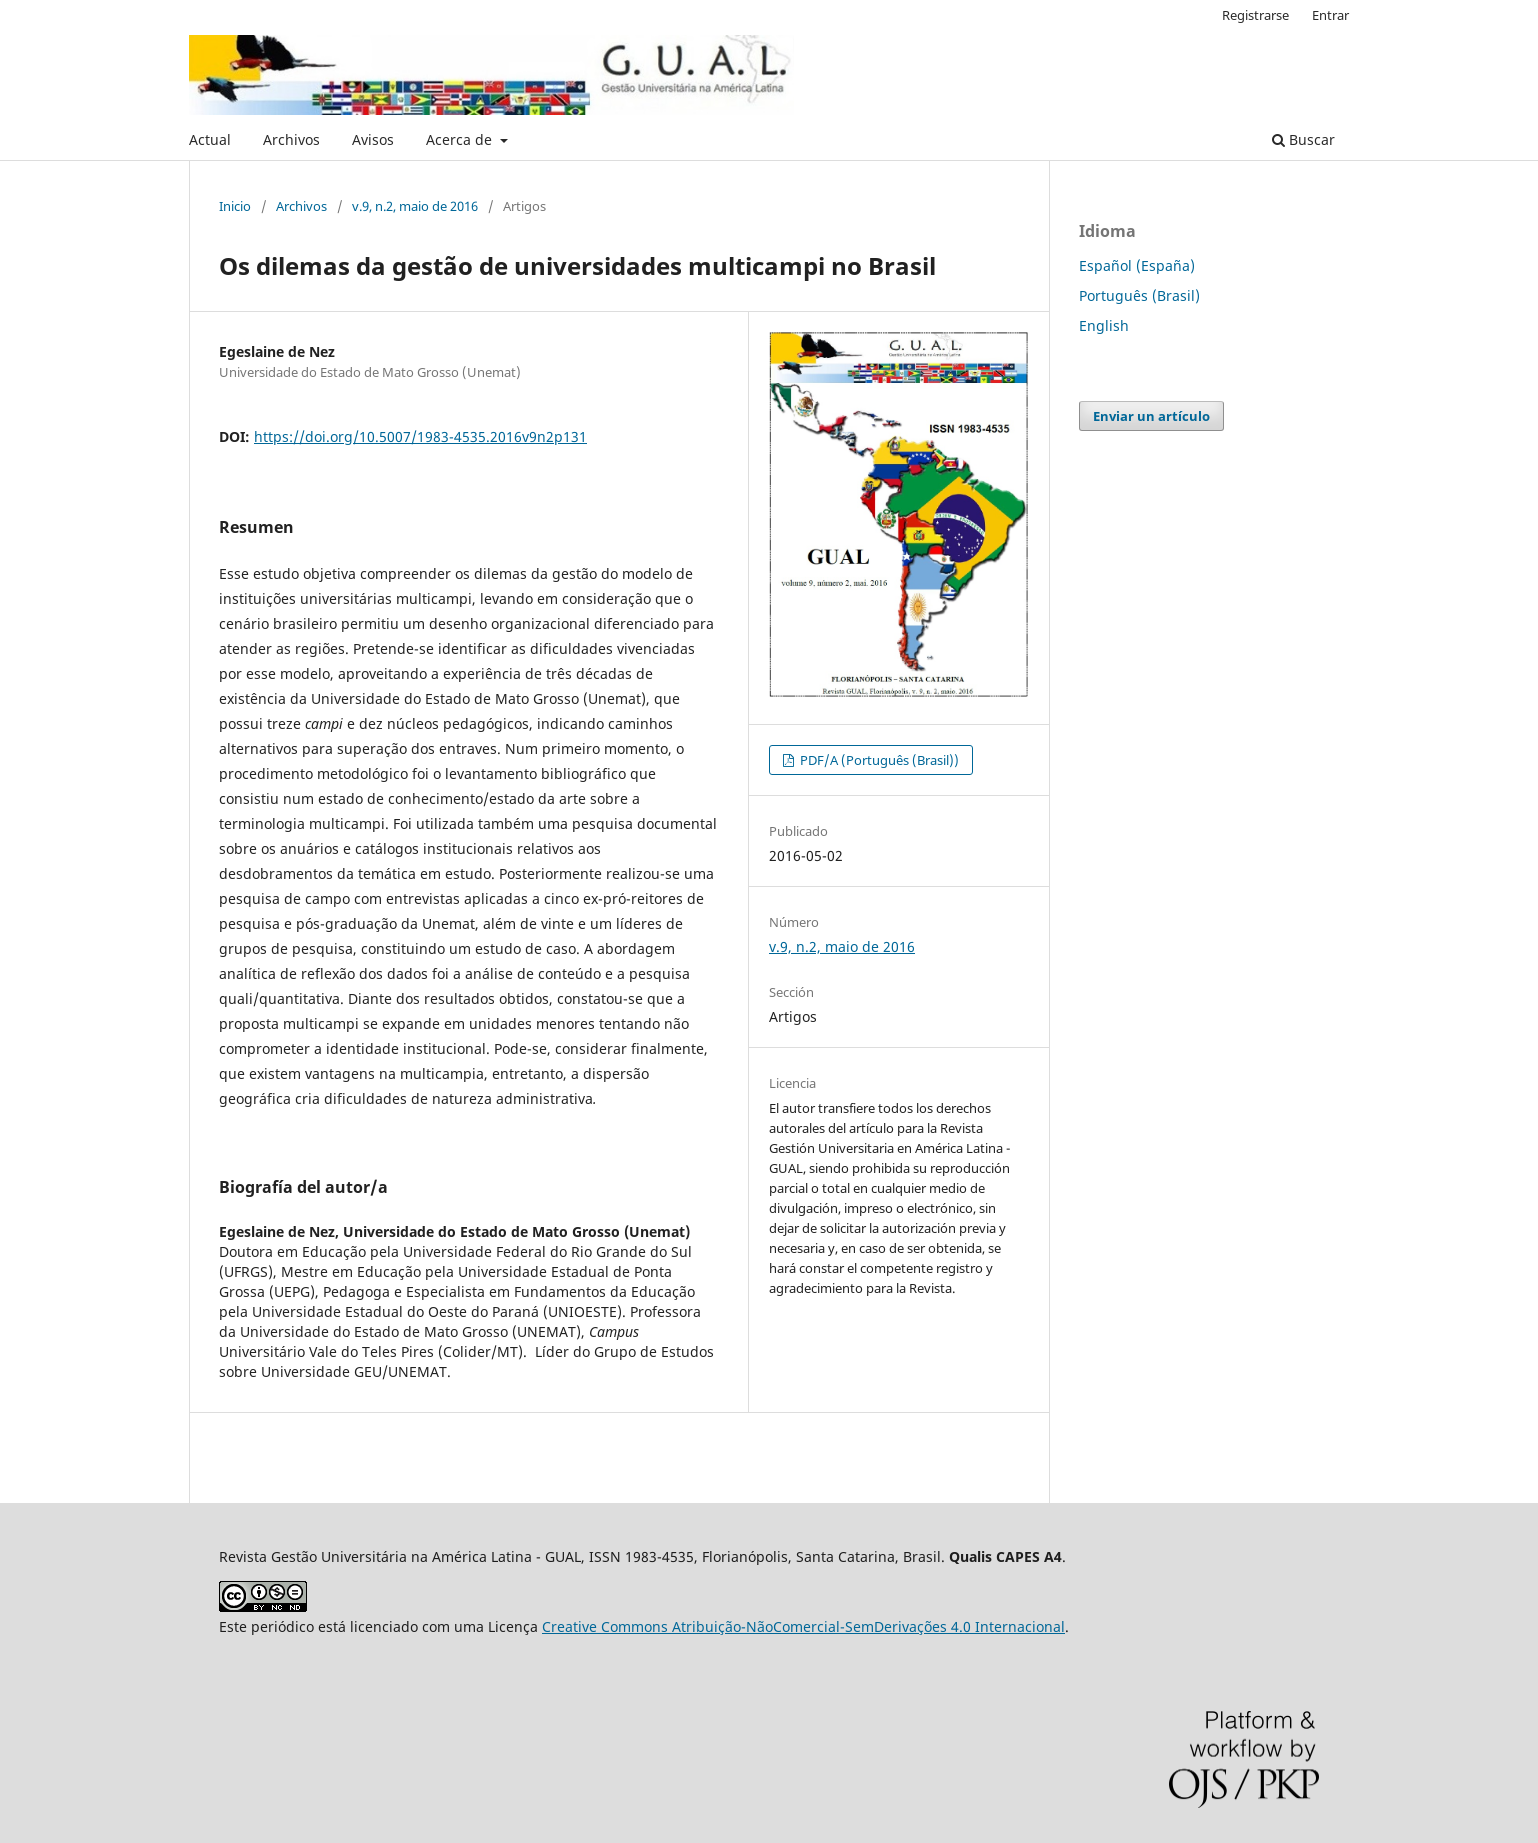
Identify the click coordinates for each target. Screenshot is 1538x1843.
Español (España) (1137, 265)
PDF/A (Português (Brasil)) (878, 760)
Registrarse (1255, 15)
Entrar (1330, 15)
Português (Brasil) (1139, 295)
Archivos (291, 139)
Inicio (235, 206)
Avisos (373, 139)
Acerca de (461, 139)
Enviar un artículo (1151, 416)
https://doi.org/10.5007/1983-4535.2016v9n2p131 (420, 436)
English (1104, 325)
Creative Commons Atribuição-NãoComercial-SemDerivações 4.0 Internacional (803, 1626)
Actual (210, 139)
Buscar (1303, 139)
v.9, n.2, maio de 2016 (415, 206)
